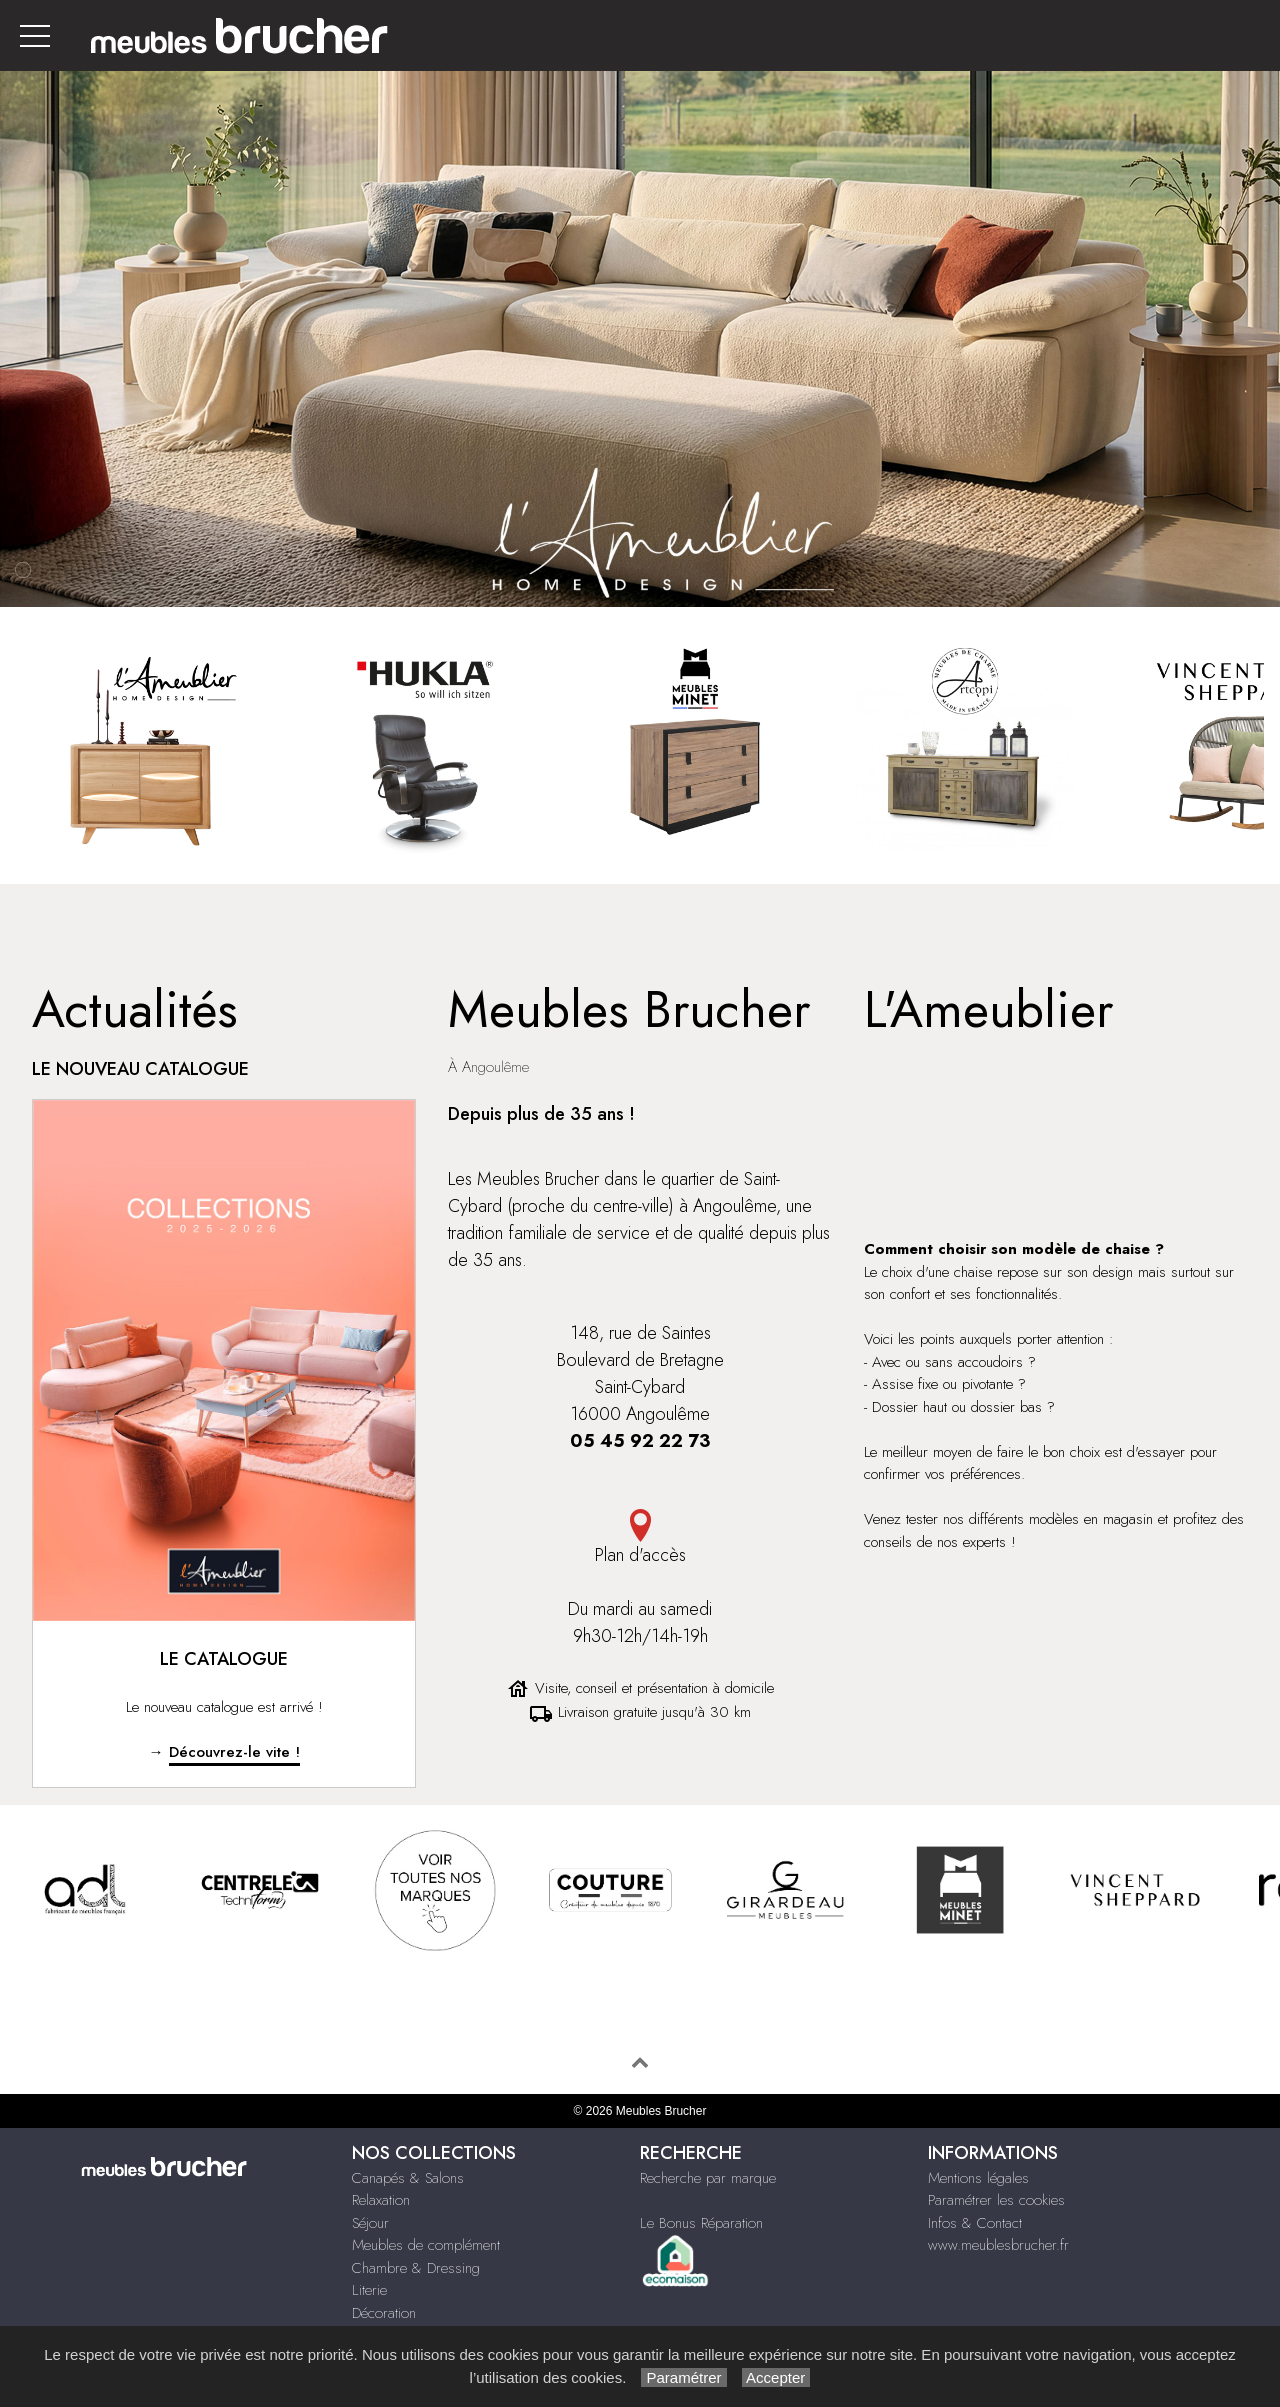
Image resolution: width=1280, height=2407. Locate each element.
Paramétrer (683, 2377)
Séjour (370, 2223)
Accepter (776, 2377)
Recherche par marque (708, 2178)
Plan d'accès (640, 1538)
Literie (369, 2290)
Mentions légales (978, 2178)
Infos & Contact (975, 2223)
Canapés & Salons (408, 2178)
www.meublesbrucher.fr (998, 2245)
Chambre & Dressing (416, 2268)
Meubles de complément (426, 2245)
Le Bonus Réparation (701, 2223)
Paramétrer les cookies (996, 2200)
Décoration (384, 2313)
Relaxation (381, 2200)
